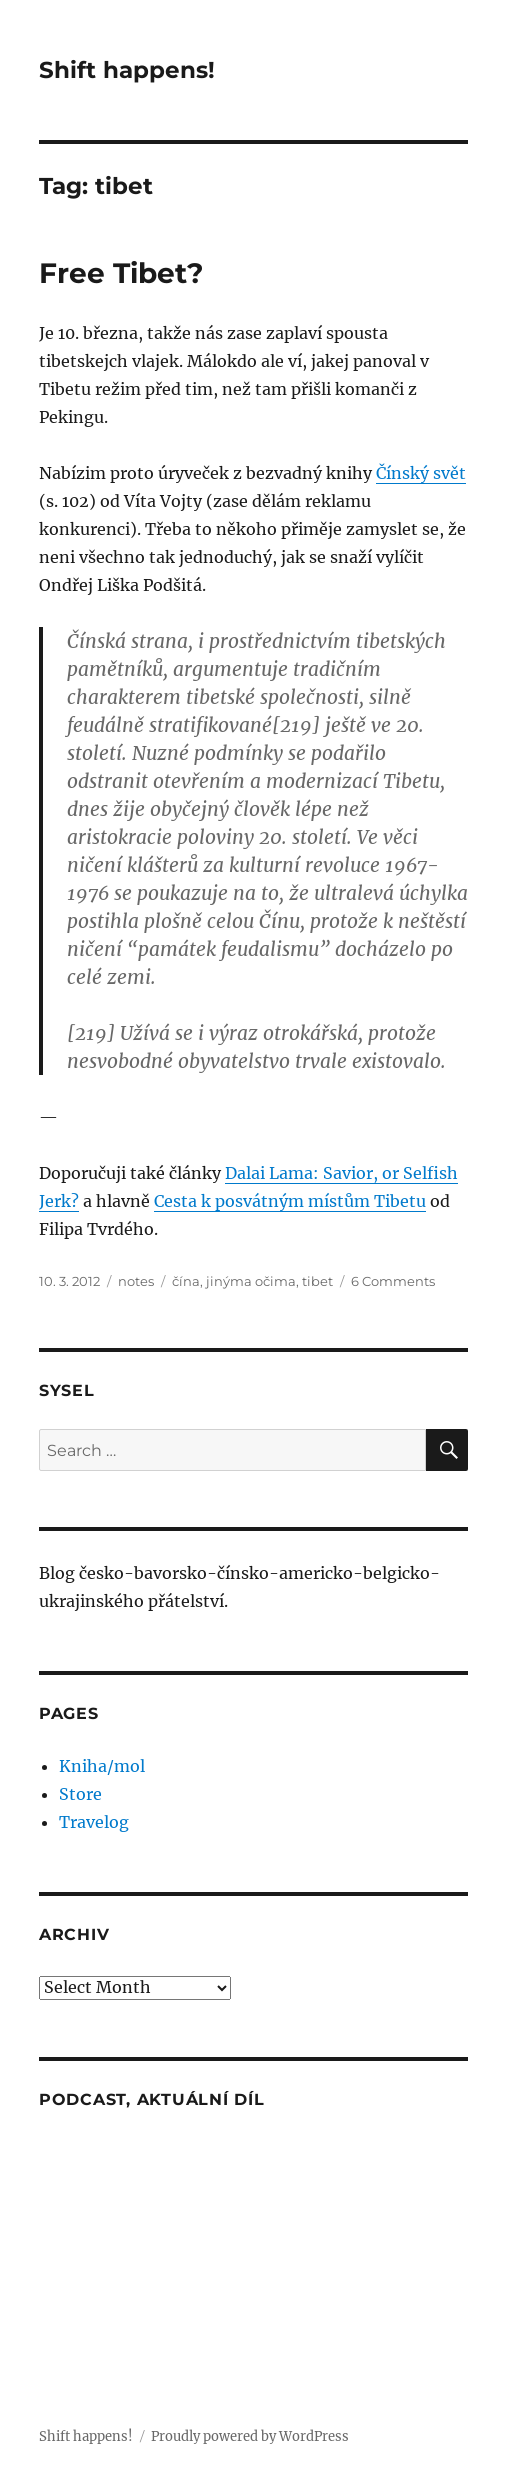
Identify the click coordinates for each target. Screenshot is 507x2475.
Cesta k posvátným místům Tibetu (290, 1201)
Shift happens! (127, 70)
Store (80, 1794)
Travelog (94, 1822)
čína (186, 1281)
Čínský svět (421, 473)
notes (136, 1281)
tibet (317, 1281)
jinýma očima (251, 1281)
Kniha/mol (102, 1766)
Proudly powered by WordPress (250, 2436)
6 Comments (393, 1281)
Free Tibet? (121, 273)
